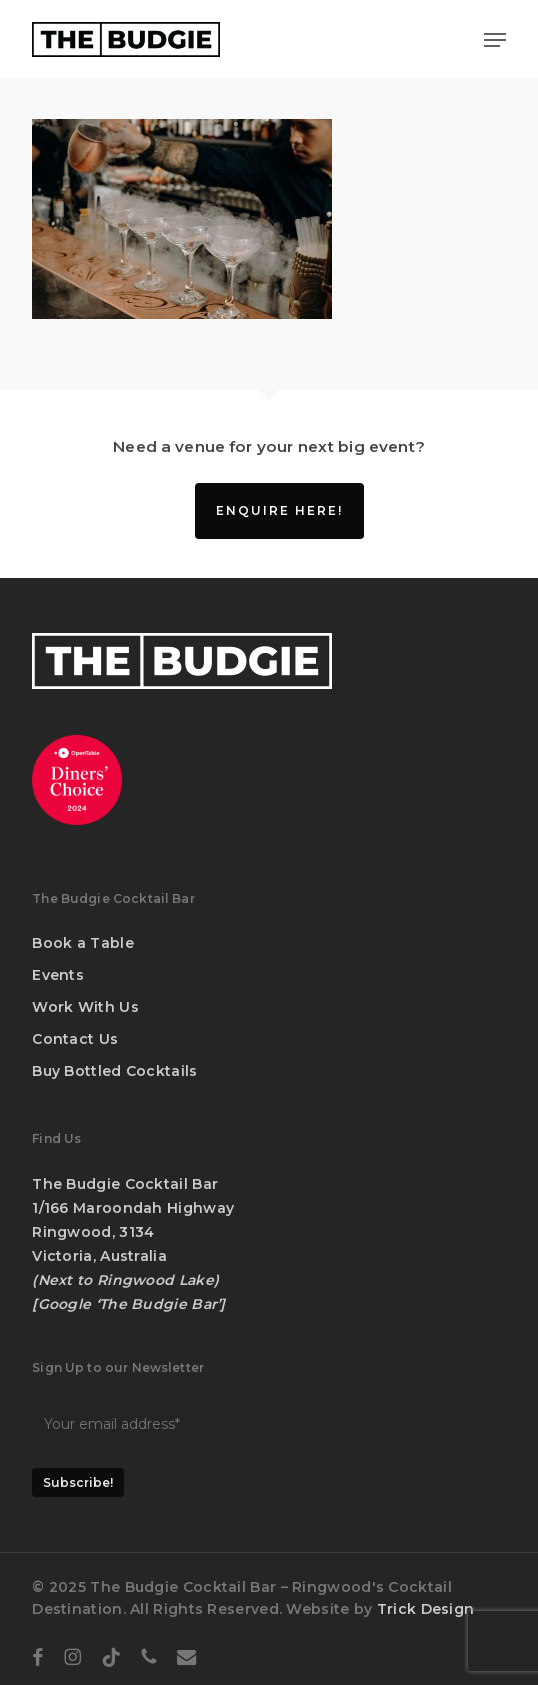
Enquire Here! (279, 510)
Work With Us (85, 1007)
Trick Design (426, 1609)
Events (58, 975)
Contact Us (75, 1039)
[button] (495, 40)
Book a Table (83, 943)
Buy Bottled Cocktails (114, 1071)
